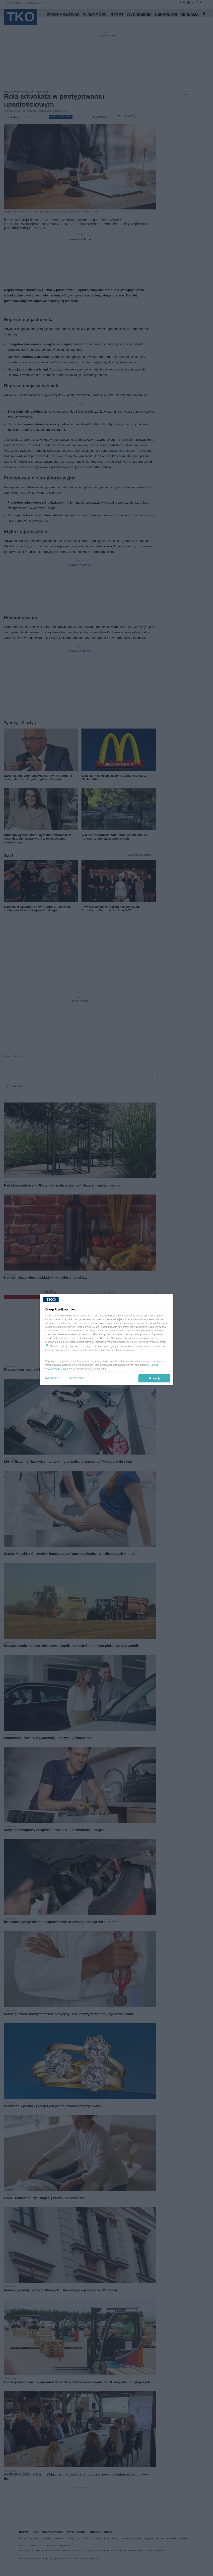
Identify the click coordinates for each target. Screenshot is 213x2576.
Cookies (65, 1368)
